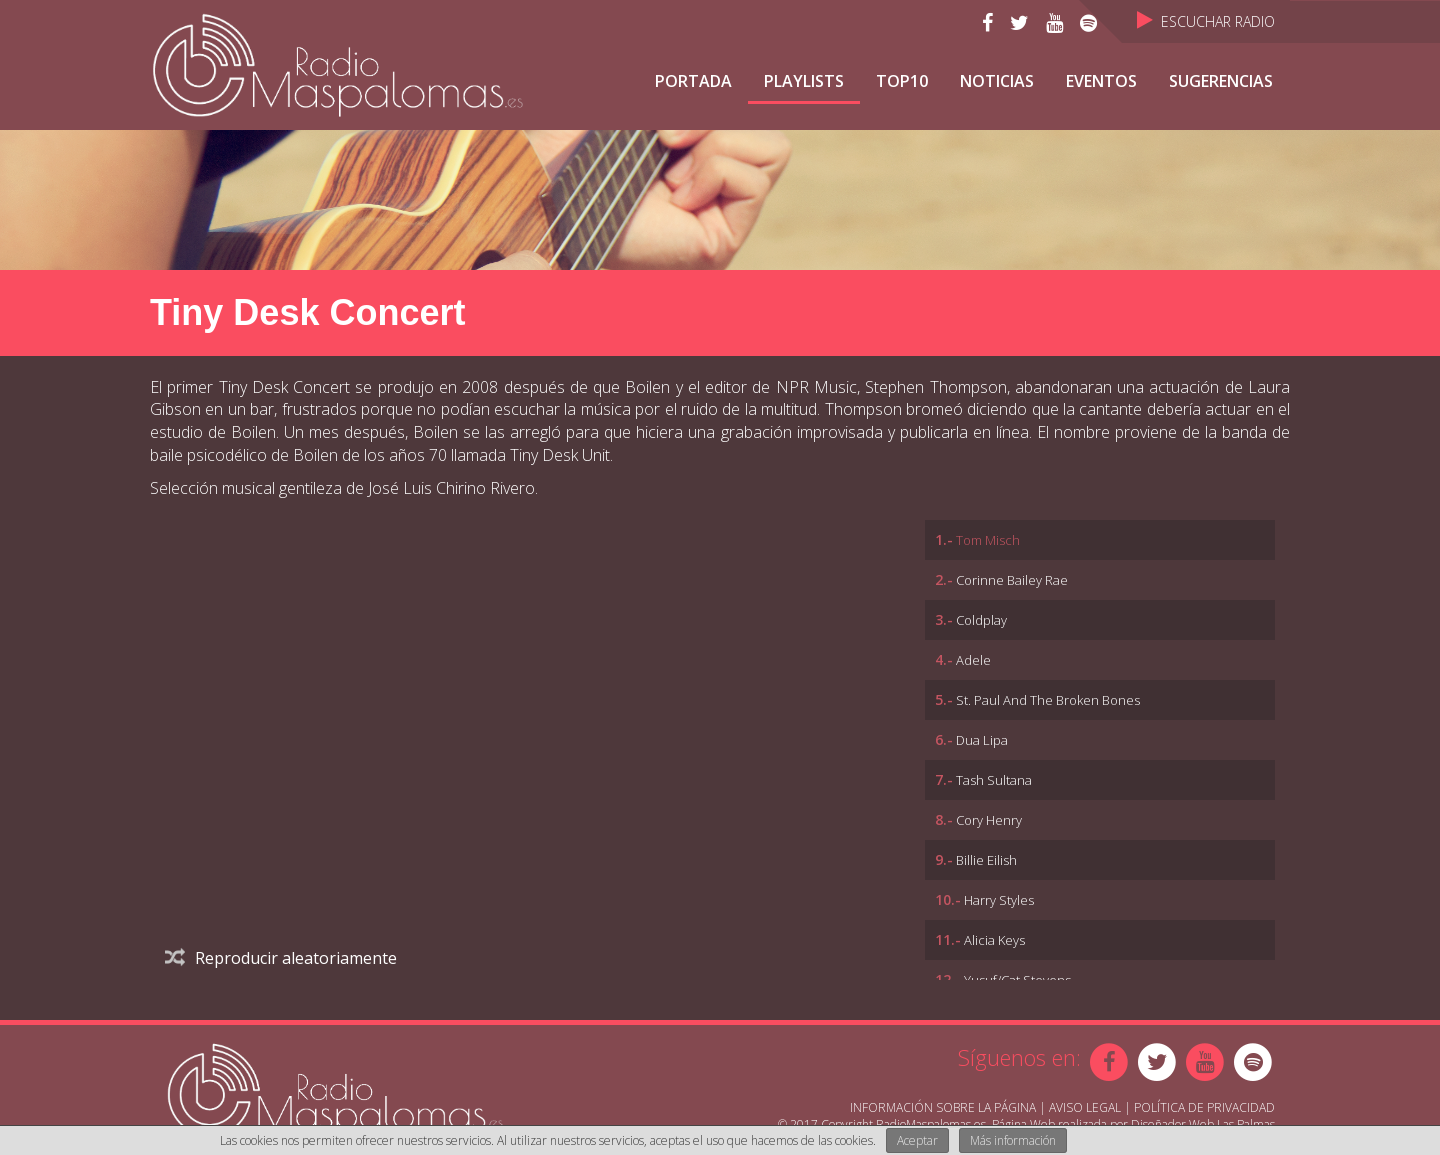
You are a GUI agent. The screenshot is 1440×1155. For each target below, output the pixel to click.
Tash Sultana (994, 780)
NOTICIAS (997, 81)
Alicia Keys (994, 940)
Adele (973, 660)
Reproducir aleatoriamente (281, 958)
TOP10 (902, 81)
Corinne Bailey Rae (1012, 580)
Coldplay (981, 620)
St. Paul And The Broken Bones (1048, 700)
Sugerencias (1221, 81)
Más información (1013, 1140)
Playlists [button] (804, 81)
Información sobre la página (943, 1107)
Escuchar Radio (1206, 21)
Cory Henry (989, 820)
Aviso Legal (1085, 1107)
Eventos (1101, 81)
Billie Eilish (986, 860)
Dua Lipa (982, 740)
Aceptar (917, 1140)
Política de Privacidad (1204, 1107)
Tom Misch (988, 540)
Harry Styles (999, 900)
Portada (693, 81)
